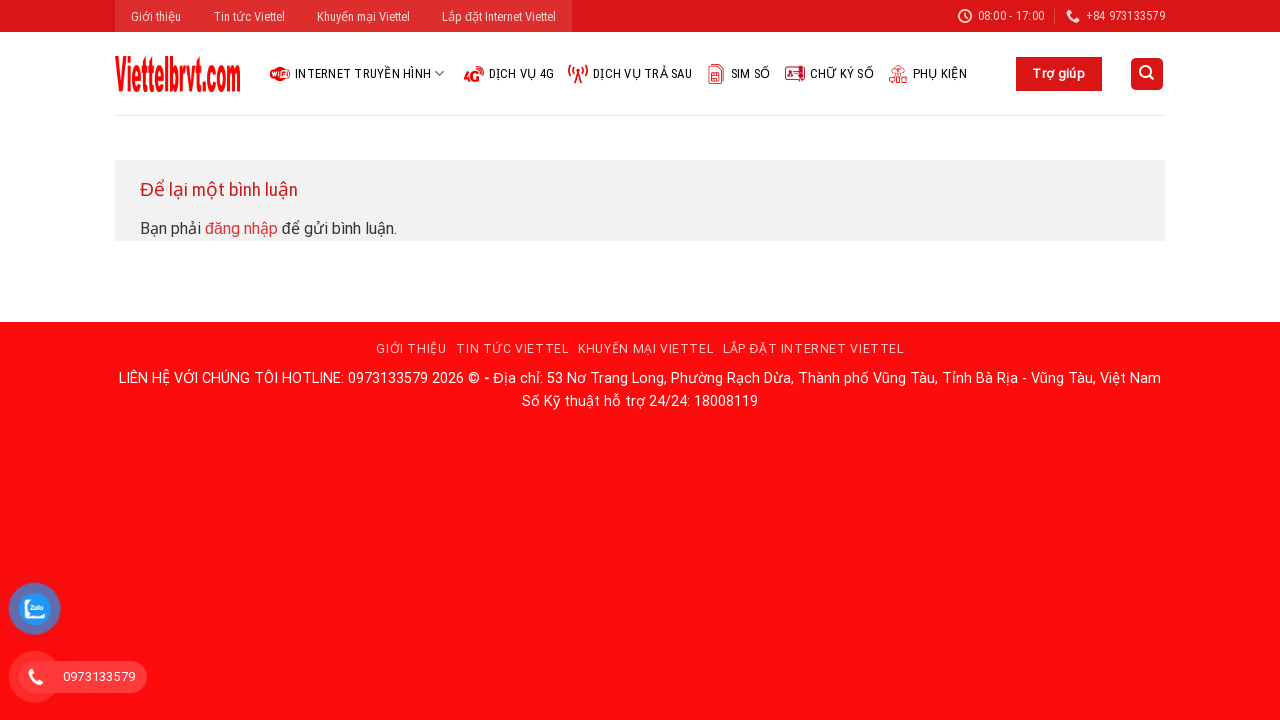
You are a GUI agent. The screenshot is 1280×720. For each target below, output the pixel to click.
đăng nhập (241, 228)
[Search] (1147, 74)
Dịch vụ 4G (509, 74)
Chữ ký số (829, 74)
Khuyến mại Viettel (363, 16)
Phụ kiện (927, 74)
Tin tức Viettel (249, 16)
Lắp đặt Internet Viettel (499, 16)
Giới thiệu (156, 16)
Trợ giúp (1058, 73)
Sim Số (738, 74)
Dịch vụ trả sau (630, 74)
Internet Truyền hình (357, 74)
